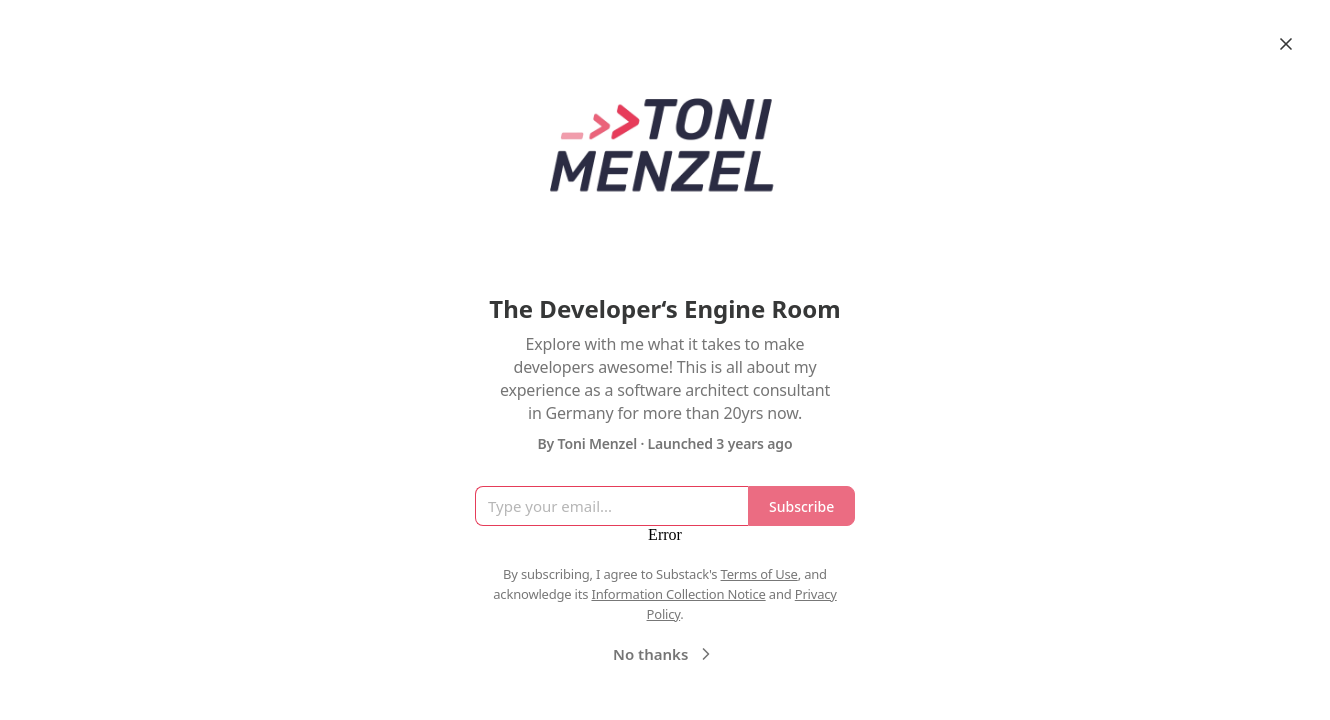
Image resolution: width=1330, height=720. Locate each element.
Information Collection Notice (678, 594)
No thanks (664, 654)
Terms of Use (759, 574)
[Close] (1286, 44)
